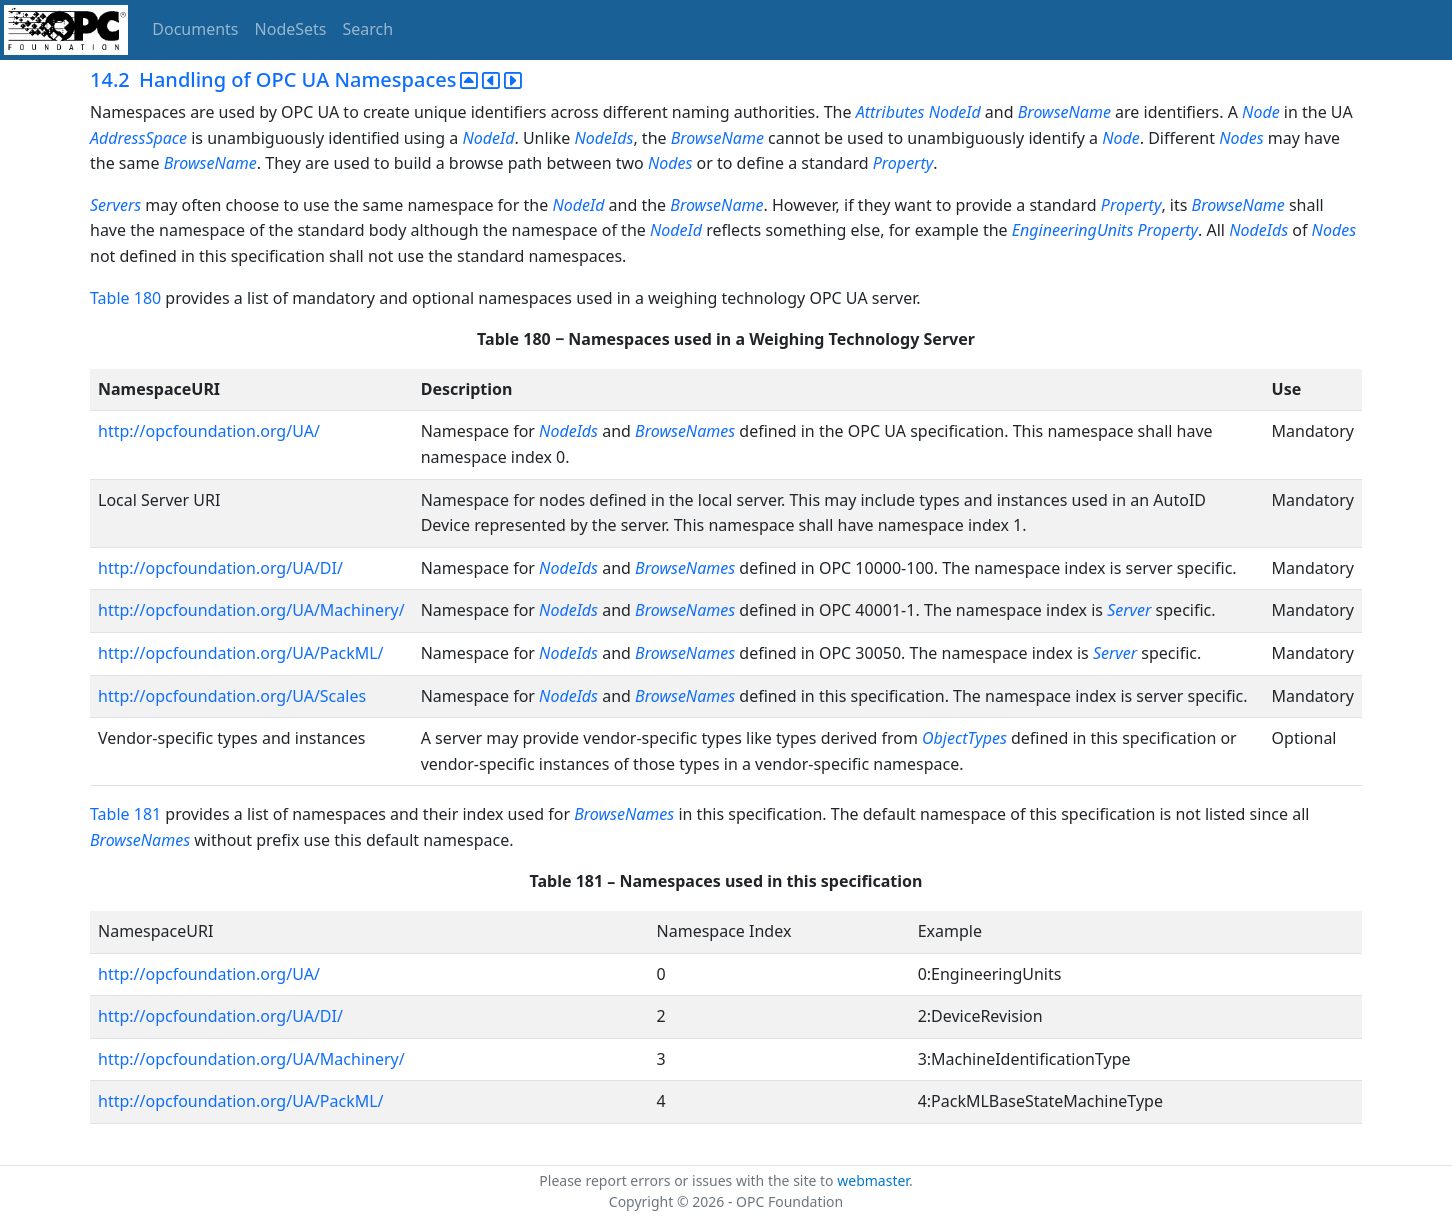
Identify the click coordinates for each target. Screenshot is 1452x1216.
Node (1261, 112)
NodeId (955, 112)
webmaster (873, 1180)
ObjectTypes (966, 738)
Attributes (890, 112)
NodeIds (603, 138)
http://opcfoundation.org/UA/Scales (232, 696)
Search (368, 29)
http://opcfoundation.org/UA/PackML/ (241, 653)
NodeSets (291, 29)
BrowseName (1064, 112)
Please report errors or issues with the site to (688, 1180)
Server (1129, 610)
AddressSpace (138, 138)
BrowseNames (685, 431)
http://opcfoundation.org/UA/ (209, 431)
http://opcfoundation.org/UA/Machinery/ (251, 610)
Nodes (1241, 138)
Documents (195, 29)
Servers (115, 205)
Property (903, 163)
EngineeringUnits (1073, 230)
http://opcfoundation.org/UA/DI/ (220, 568)
